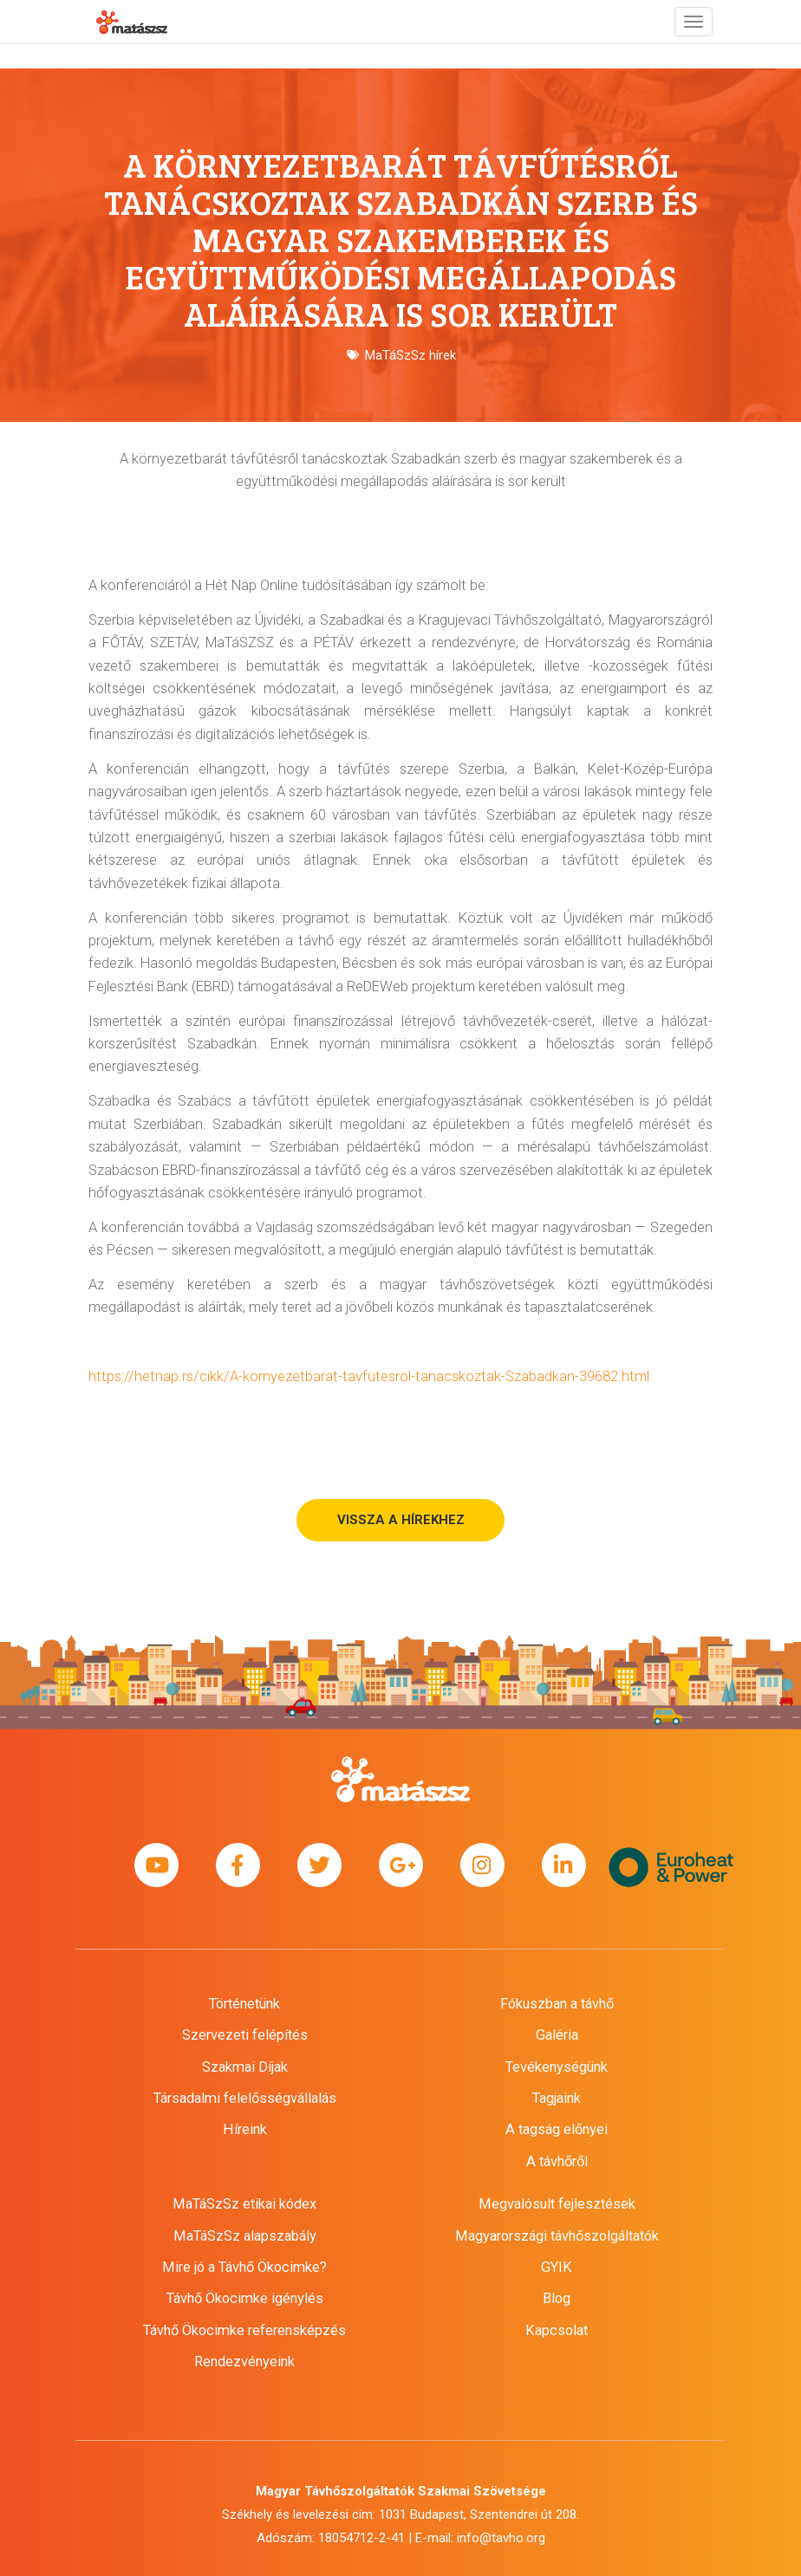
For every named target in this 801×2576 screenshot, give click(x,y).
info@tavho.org (501, 2538)
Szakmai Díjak (245, 2067)
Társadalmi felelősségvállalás (244, 2098)
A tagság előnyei (556, 2129)
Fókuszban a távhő (557, 2003)
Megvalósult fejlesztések (557, 2204)
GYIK (556, 2267)
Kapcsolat (556, 2330)
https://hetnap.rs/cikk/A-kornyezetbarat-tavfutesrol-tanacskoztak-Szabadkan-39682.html (368, 1376)
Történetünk (244, 2003)
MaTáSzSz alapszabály (244, 2236)
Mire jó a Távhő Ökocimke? (244, 2267)
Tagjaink (556, 2098)
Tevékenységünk (556, 2067)
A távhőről (557, 2161)
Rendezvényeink (244, 2361)
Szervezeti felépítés (245, 2035)
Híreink (245, 2129)
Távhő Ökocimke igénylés (244, 2298)
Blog (556, 2298)
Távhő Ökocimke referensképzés (244, 2330)
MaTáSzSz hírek (410, 355)
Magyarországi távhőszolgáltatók (557, 2236)
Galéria (557, 2035)
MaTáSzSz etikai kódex (244, 2204)
